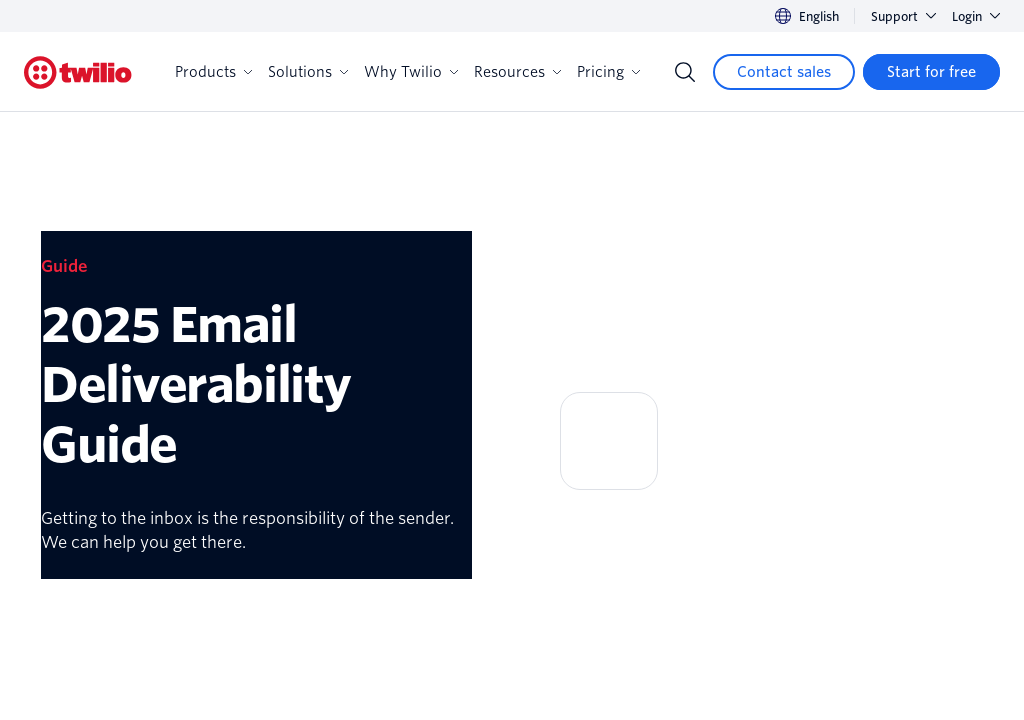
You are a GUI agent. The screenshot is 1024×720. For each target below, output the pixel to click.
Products (213, 72)
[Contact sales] (784, 72)
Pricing (608, 72)
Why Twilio (411, 72)
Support (903, 16)
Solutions (308, 72)
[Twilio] (78, 72)
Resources (517, 72)
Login (976, 16)
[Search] (685, 72)
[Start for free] (931, 72)
